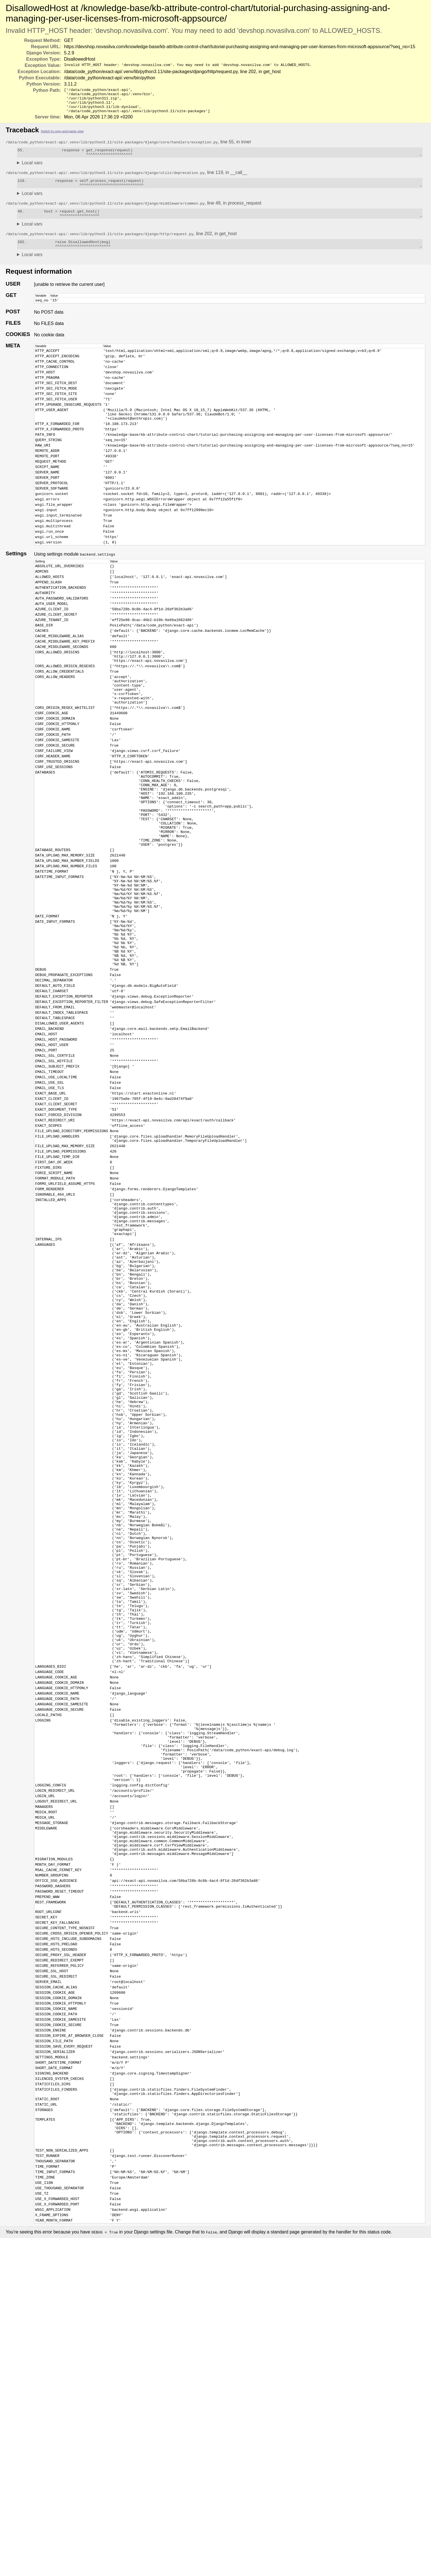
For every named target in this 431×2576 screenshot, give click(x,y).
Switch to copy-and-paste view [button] (62, 136)
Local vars (32, 169)
